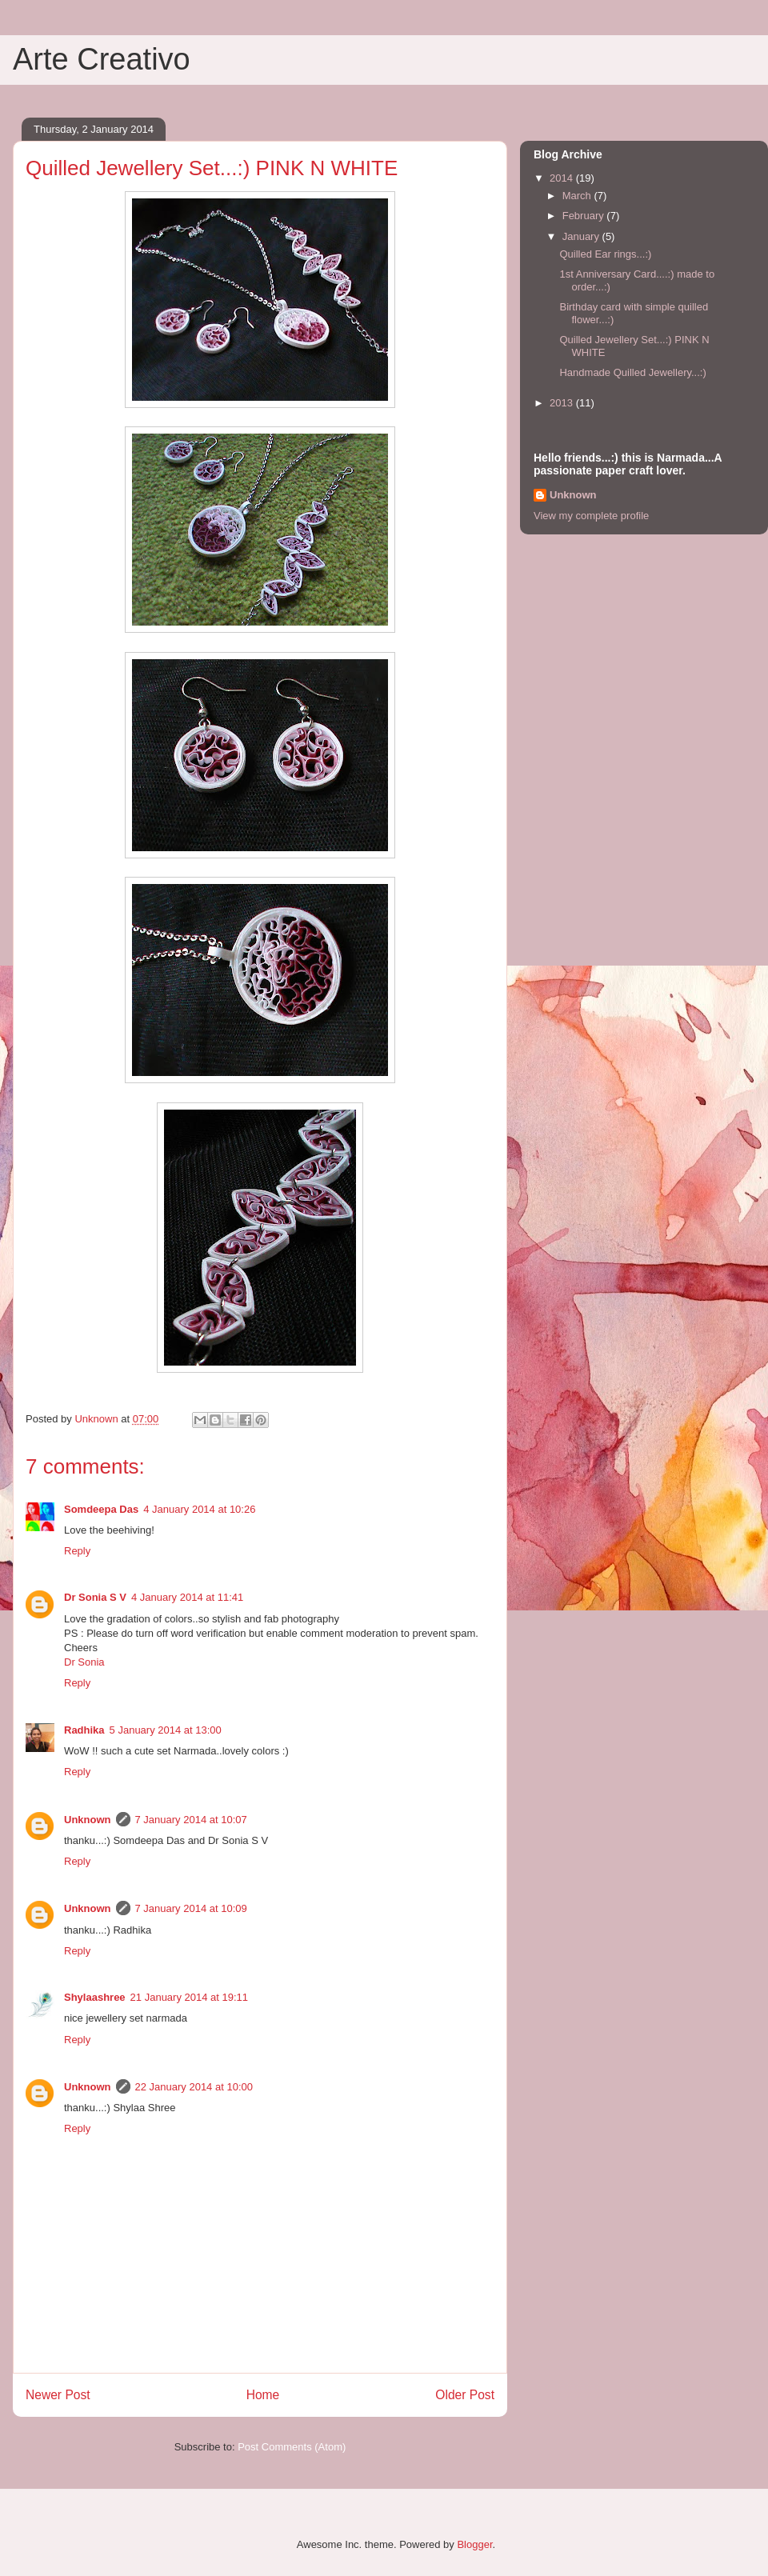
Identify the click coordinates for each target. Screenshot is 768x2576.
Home (263, 2395)
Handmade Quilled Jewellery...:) (632, 372)
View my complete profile (591, 516)
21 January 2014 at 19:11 (189, 1997)
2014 (563, 178)
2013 (563, 403)
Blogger (474, 2544)
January (582, 236)
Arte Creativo (101, 59)
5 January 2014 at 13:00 (166, 1730)
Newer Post (58, 2395)
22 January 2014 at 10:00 (194, 2087)
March (578, 196)
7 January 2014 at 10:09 (191, 1908)
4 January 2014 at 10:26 (199, 1509)
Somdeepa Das (101, 1509)
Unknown (87, 1820)
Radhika (84, 1730)
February (584, 216)
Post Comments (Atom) (292, 2447)
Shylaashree (95, 1997)
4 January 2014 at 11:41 (187, 1597)
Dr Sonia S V (95, 1597)
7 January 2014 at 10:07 (191, 1820)
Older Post (464, 2395)
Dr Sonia (84, 1662)
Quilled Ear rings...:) (605, 254)
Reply (77, 1551)
